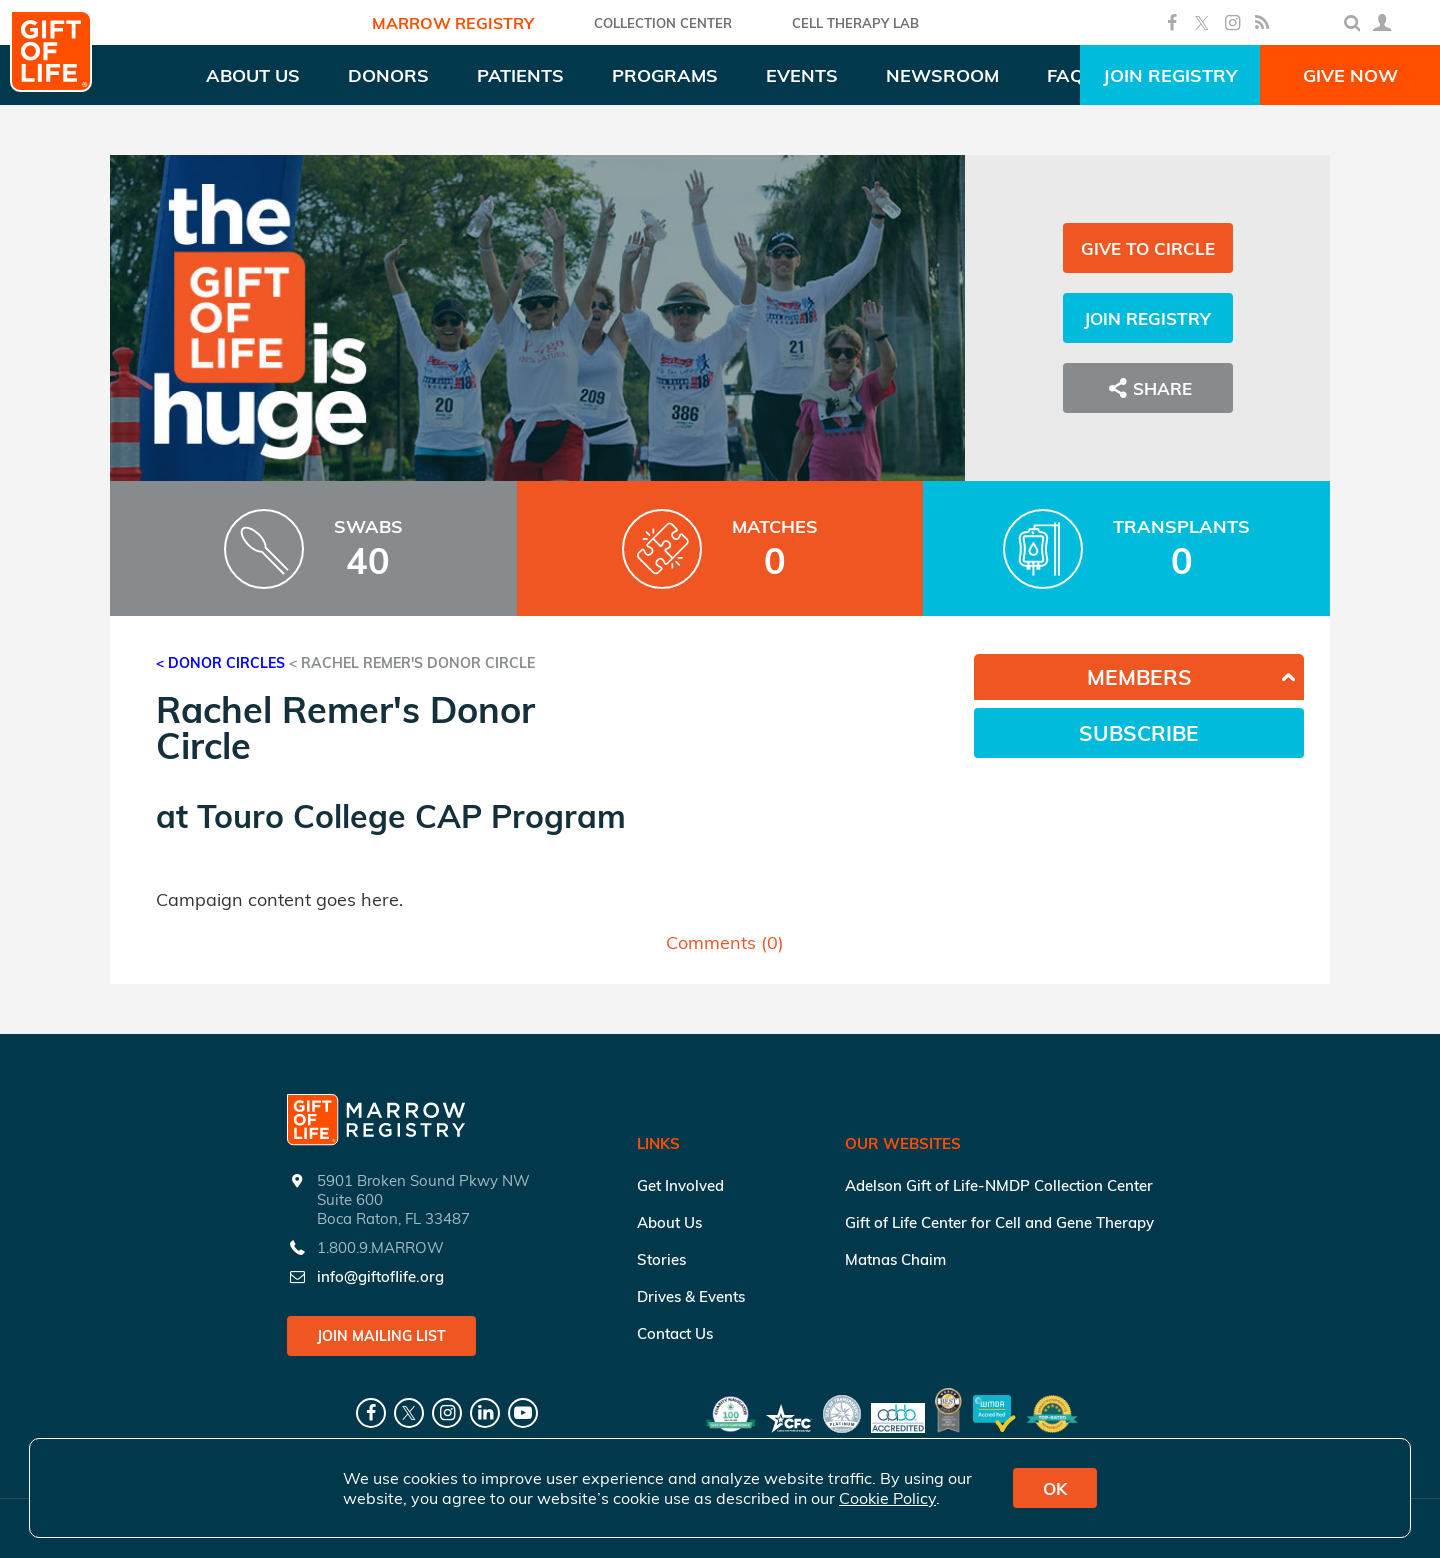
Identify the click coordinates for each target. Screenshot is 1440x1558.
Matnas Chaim (895, 1259)
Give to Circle (1148, 248)
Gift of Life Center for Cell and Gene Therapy (999, 1222)
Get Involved (680, 1185)
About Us (669, 1222)
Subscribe (1139, 733)
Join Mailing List (381, 1336)
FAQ (1065, 75)
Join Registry (1170, 75)
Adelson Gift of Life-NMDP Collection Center (999, 1185)
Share (1148, 388)
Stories (661, 1259)
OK (1055, 1488)
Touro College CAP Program (411, 816)
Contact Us (675, 1333)
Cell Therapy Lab (855, 23)
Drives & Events (691, 1296)
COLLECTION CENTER (663, 23)
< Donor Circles (220, 663)
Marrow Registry (453, 23)
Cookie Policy (887, 1498)
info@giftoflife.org (380, 1276)
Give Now (1350, 75)
